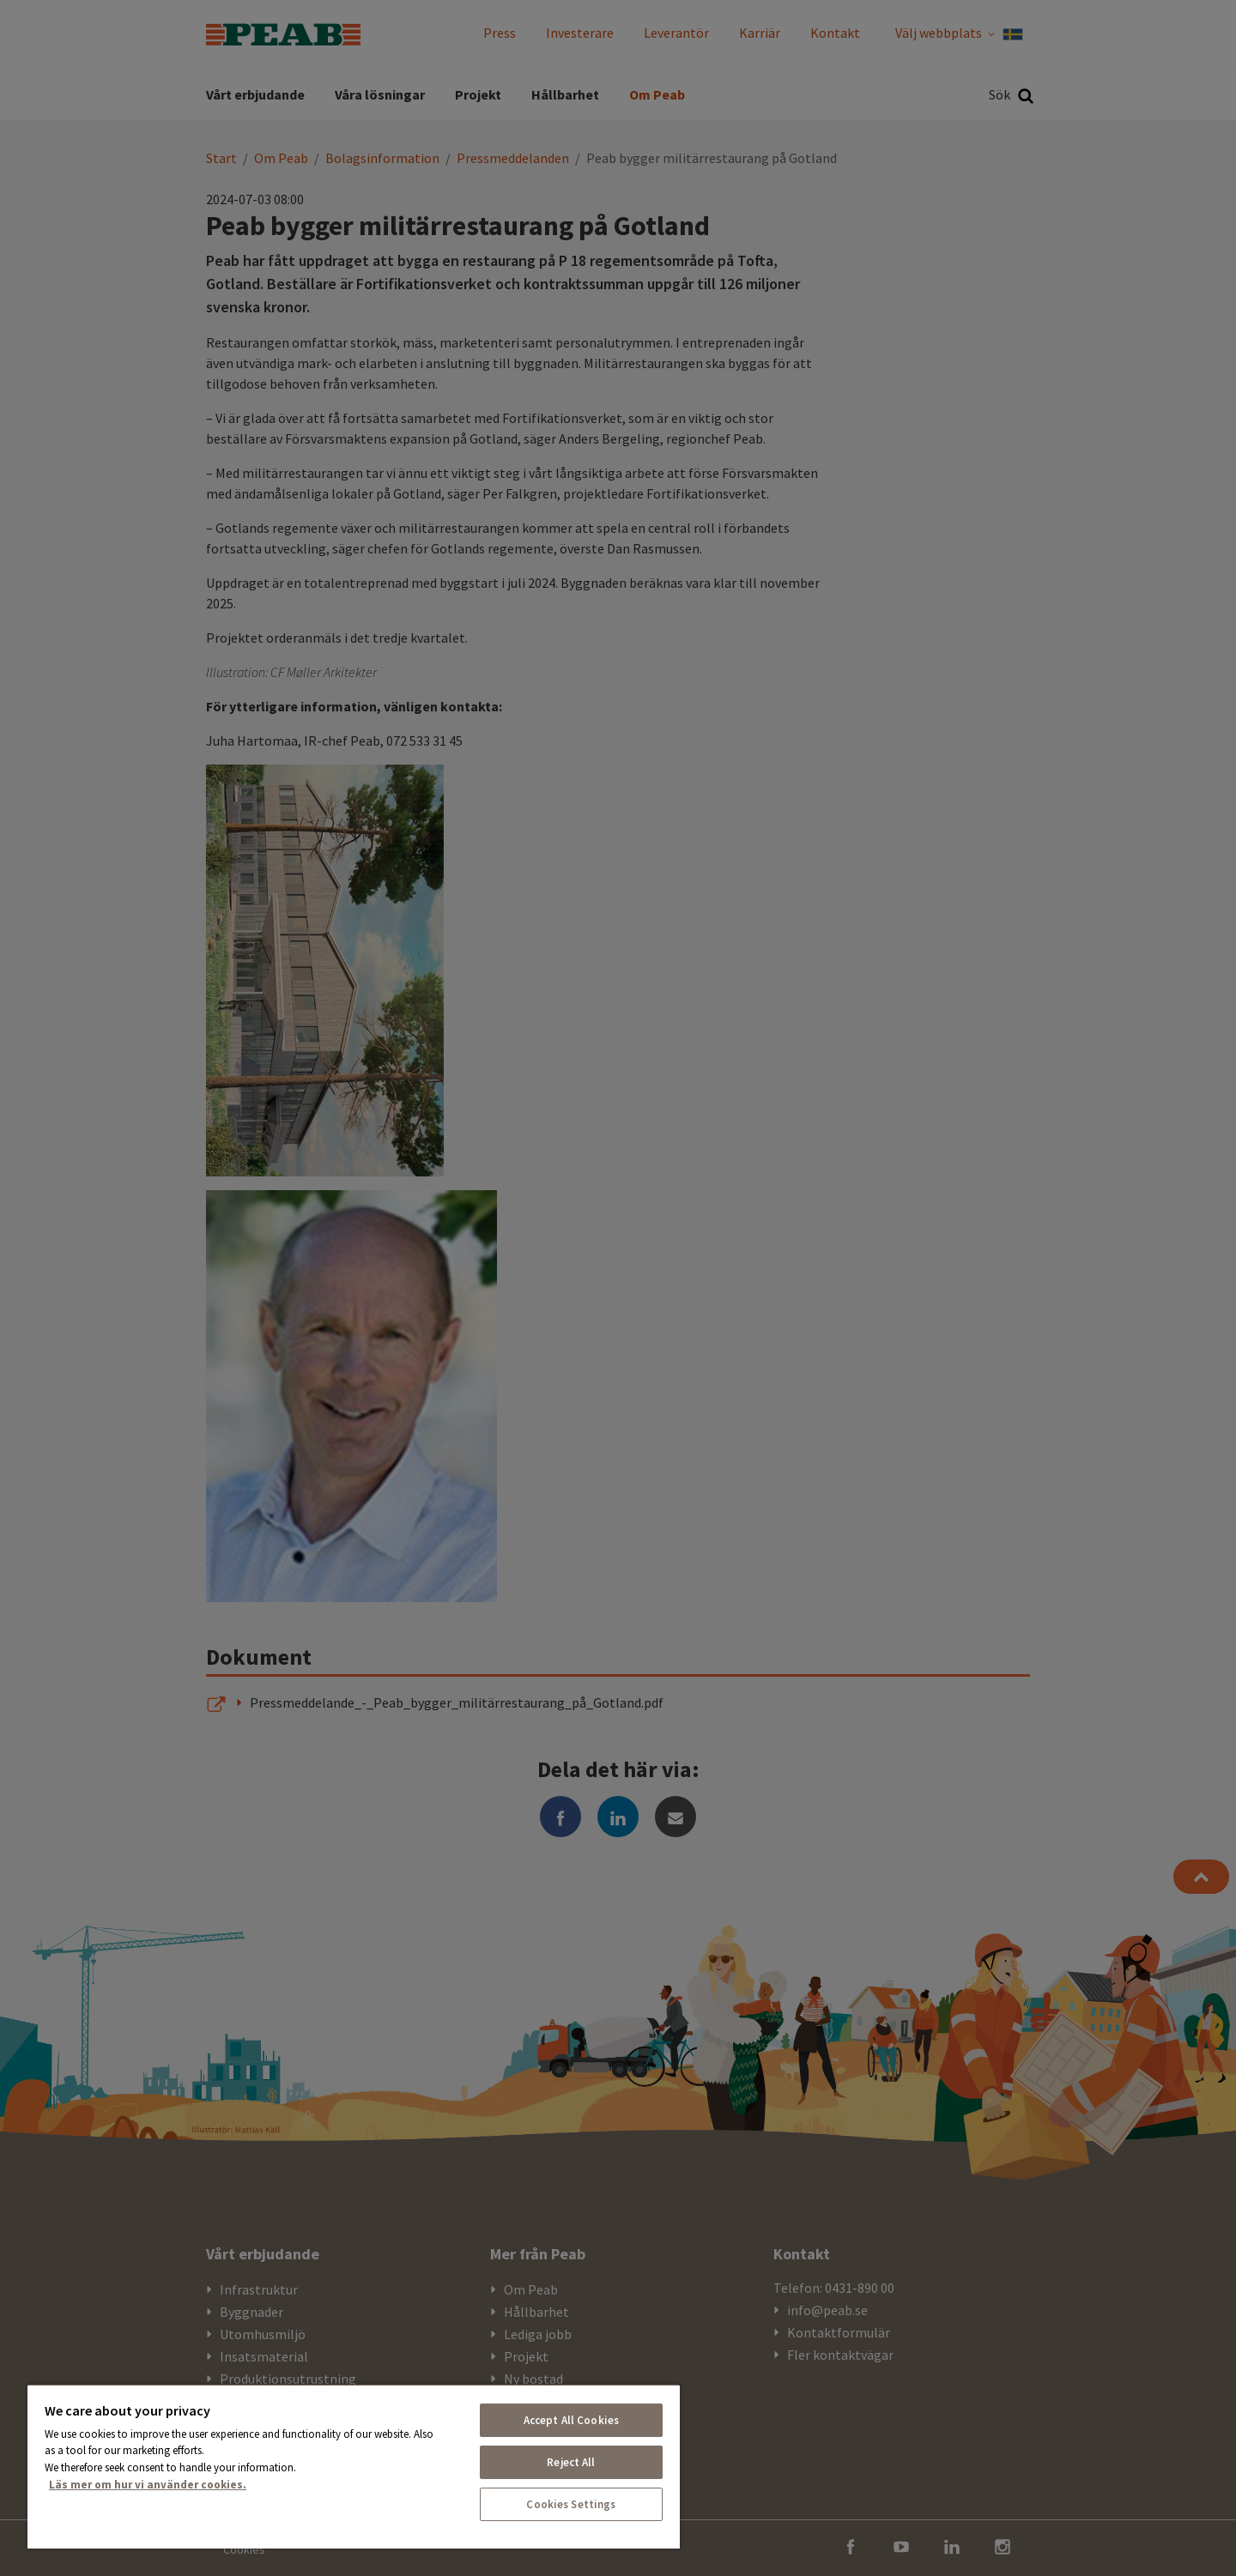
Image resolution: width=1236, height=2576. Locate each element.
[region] (353, 2466)
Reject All (571, 2462)
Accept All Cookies (571, 2420)
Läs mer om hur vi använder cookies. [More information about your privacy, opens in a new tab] (147, 2484)
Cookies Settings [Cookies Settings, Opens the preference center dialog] (570, 2504)
